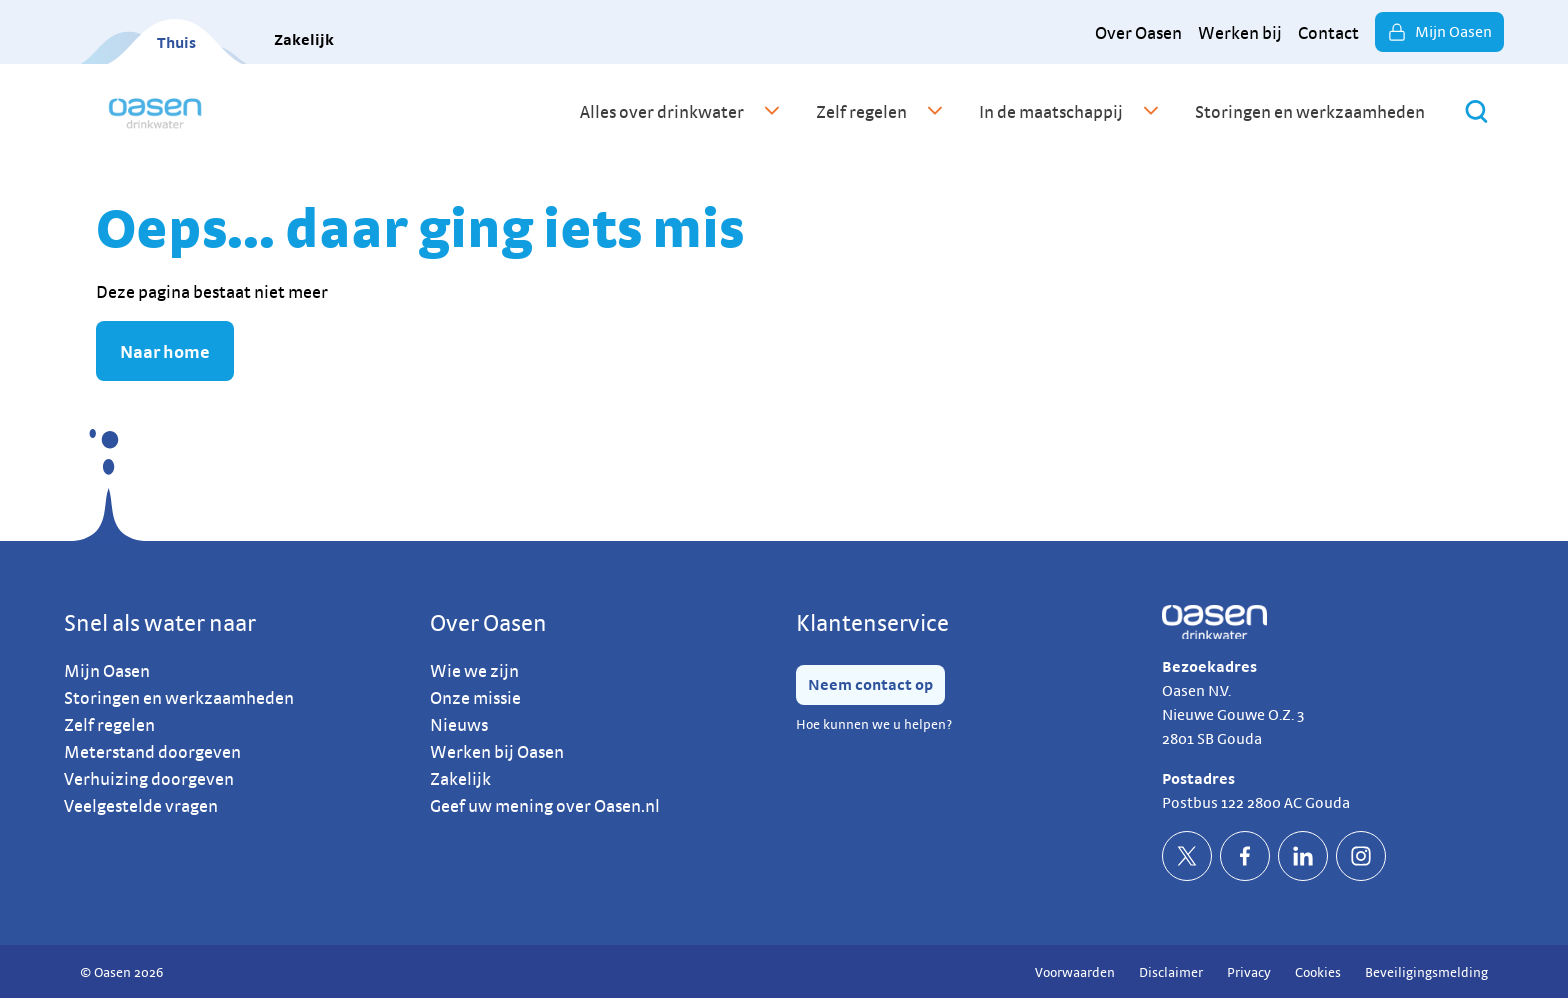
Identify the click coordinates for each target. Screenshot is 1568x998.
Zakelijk (304, 39)
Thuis (176, 42)
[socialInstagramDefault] (1361, 856)
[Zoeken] (1476, 111)
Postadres (1198, 778)
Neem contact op (870, 684)
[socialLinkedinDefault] (1303, 856)
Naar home (165, 351)
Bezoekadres (1209, 666)
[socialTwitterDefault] (1187, 856)
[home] (155, 111)
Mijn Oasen (1439, 32)
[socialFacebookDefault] (1245, 856)
